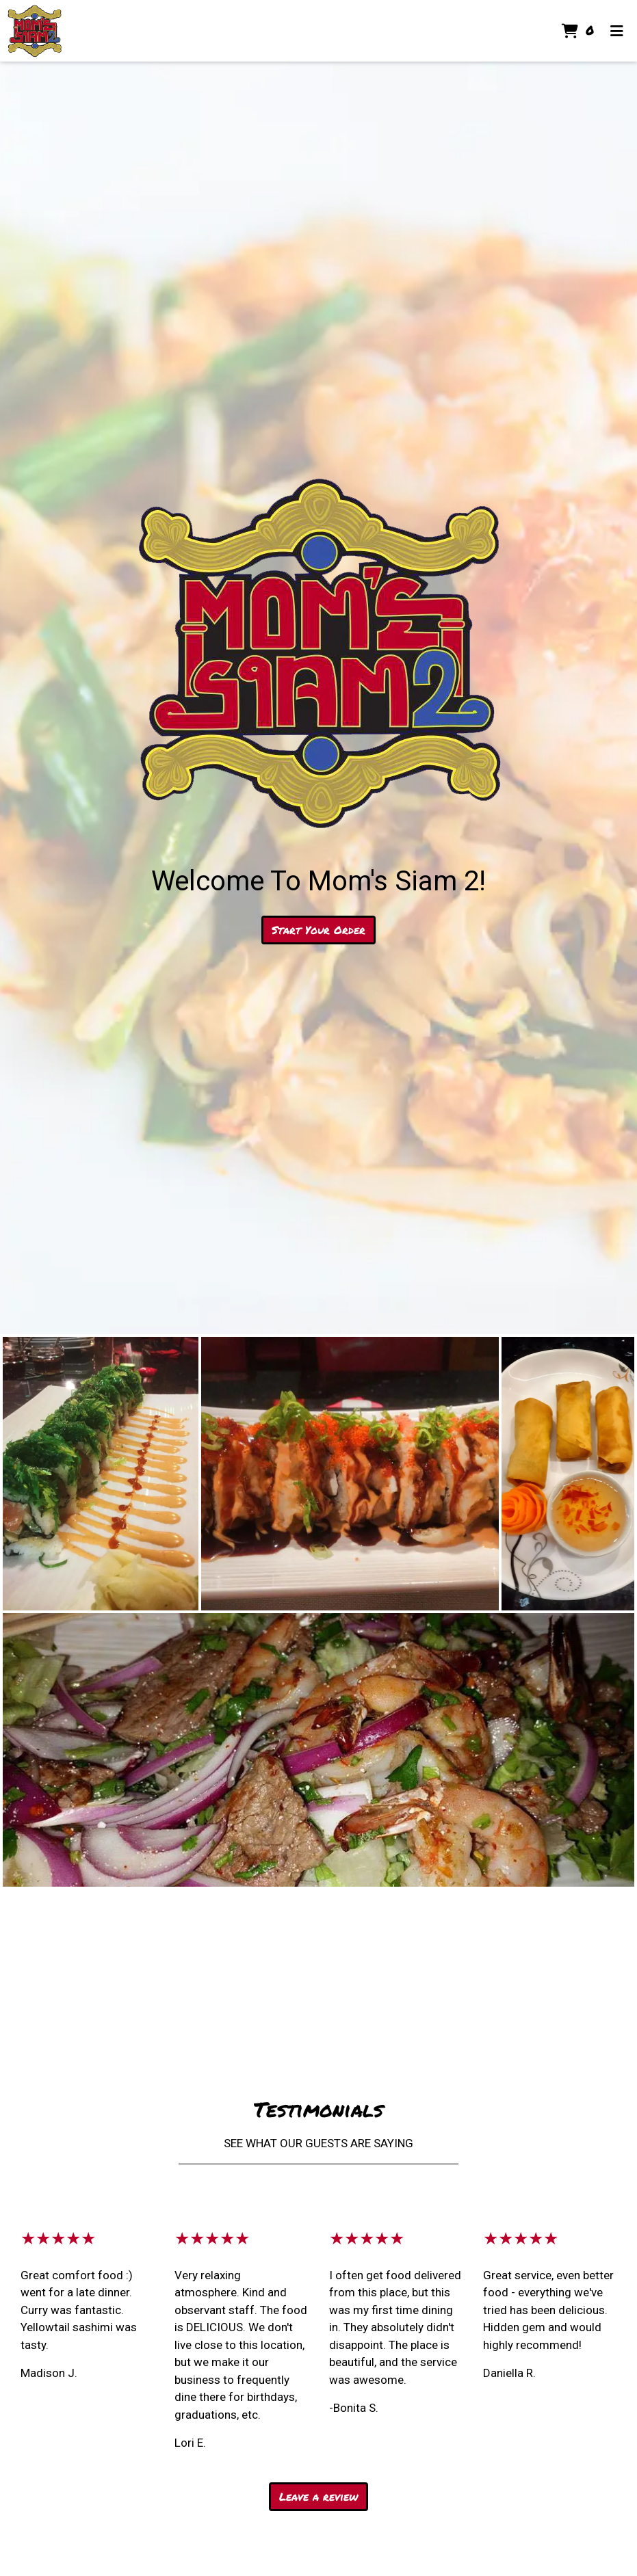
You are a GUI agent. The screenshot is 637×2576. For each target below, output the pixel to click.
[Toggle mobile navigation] (617, 31)
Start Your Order (318, 930)
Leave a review (318, 2496)
